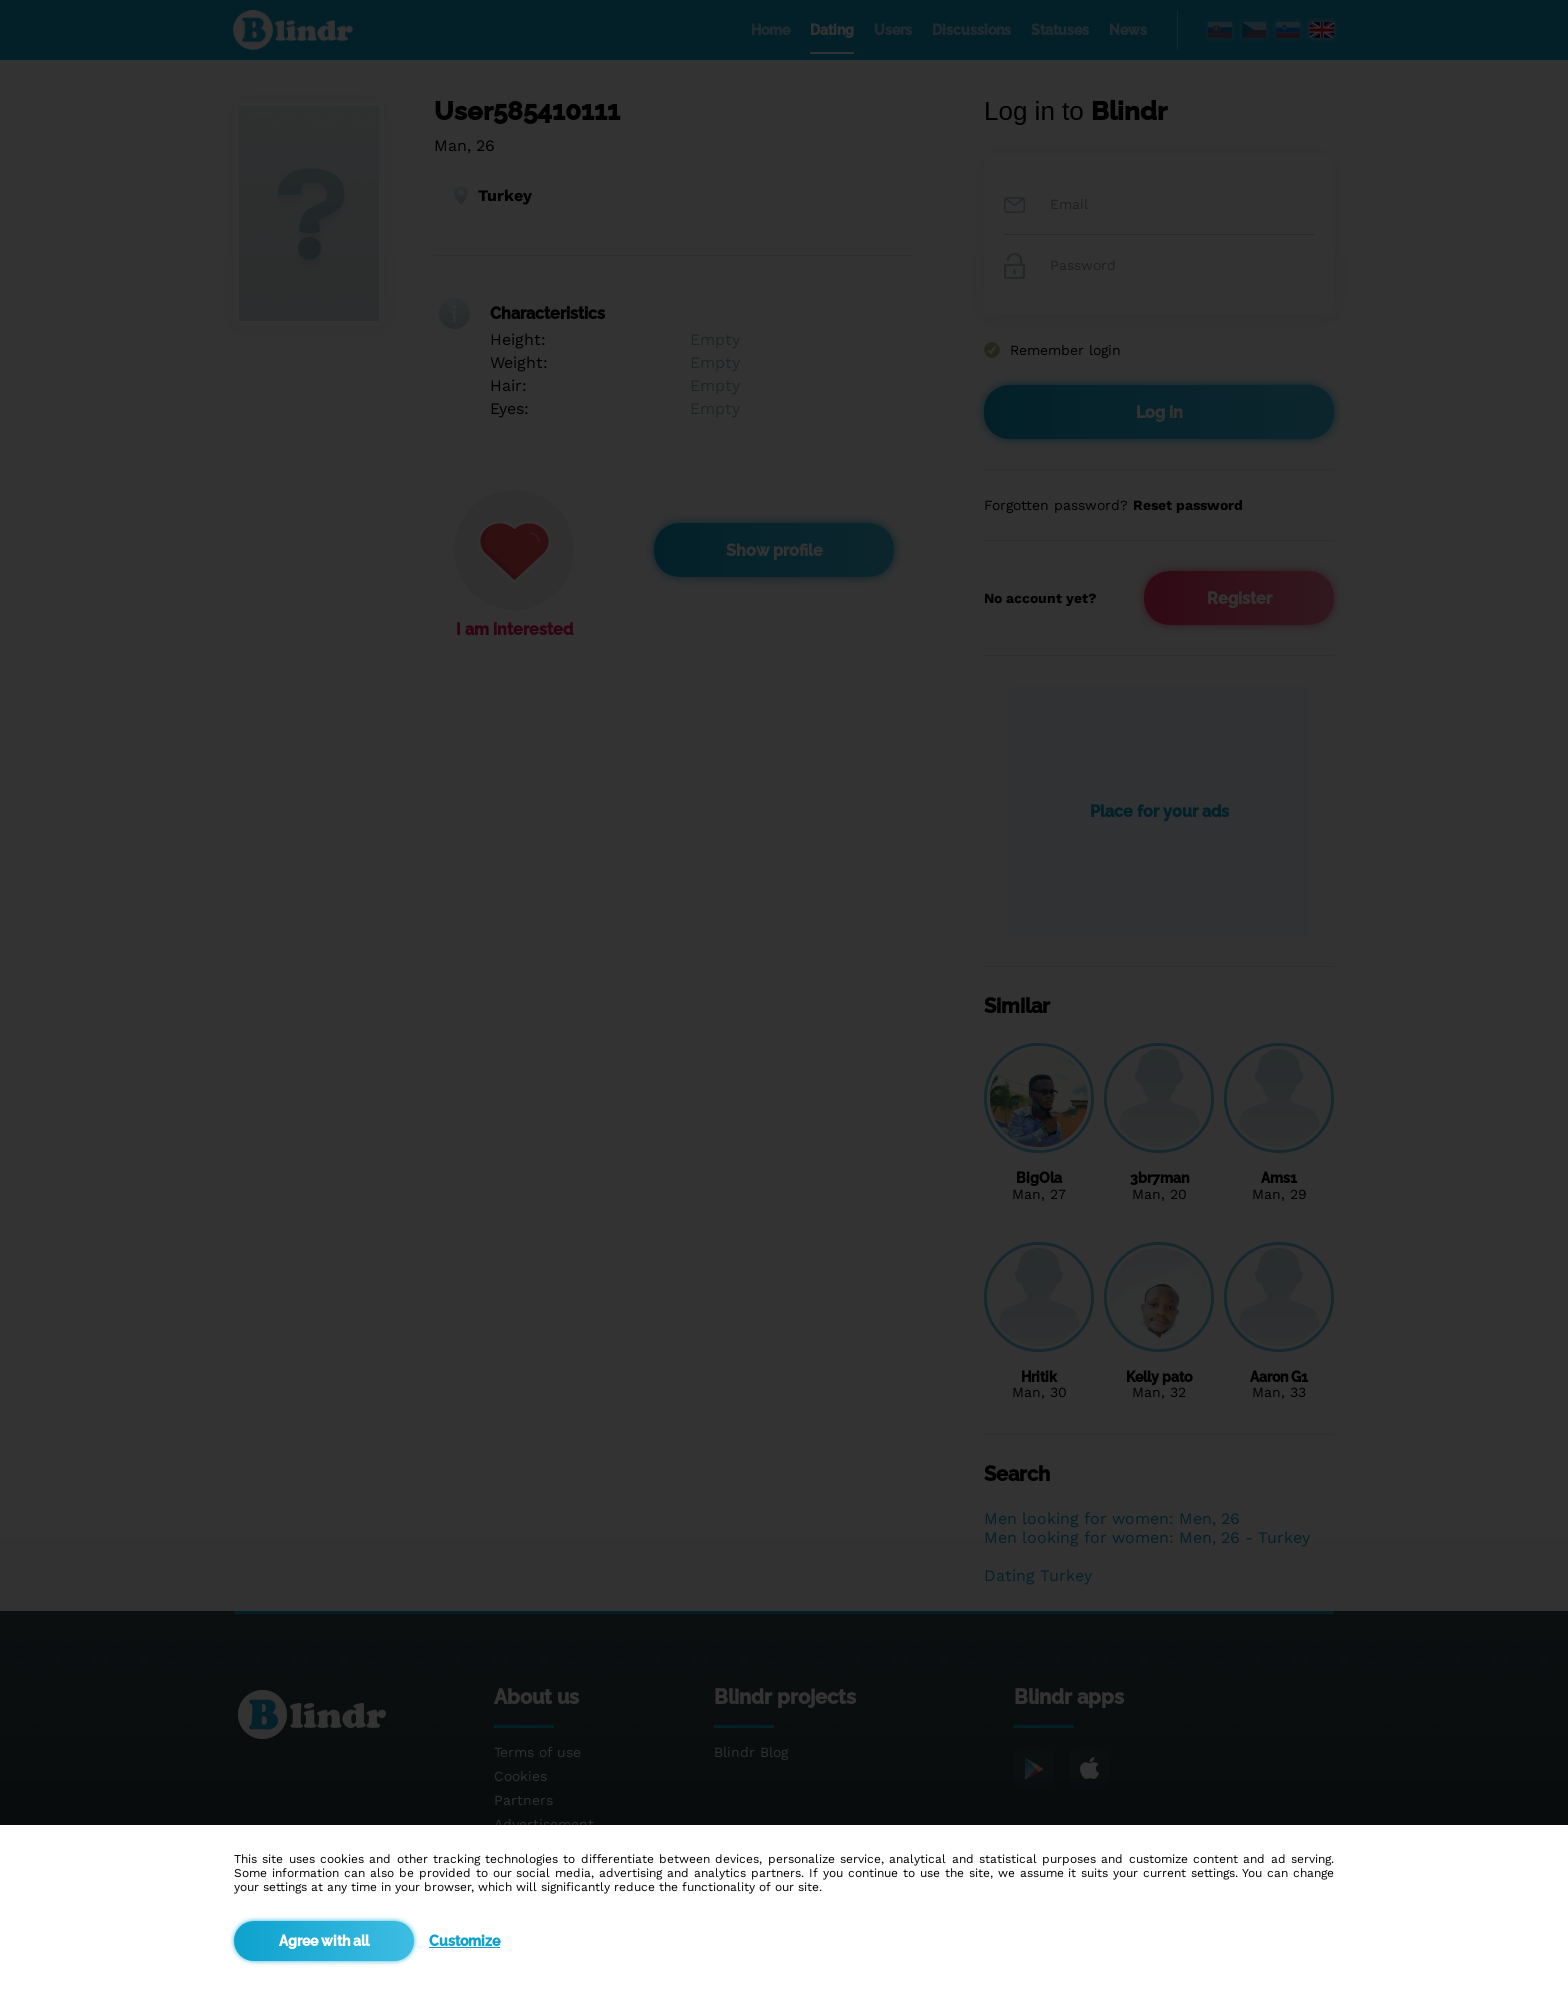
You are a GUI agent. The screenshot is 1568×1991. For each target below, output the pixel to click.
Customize (464, 1941)
